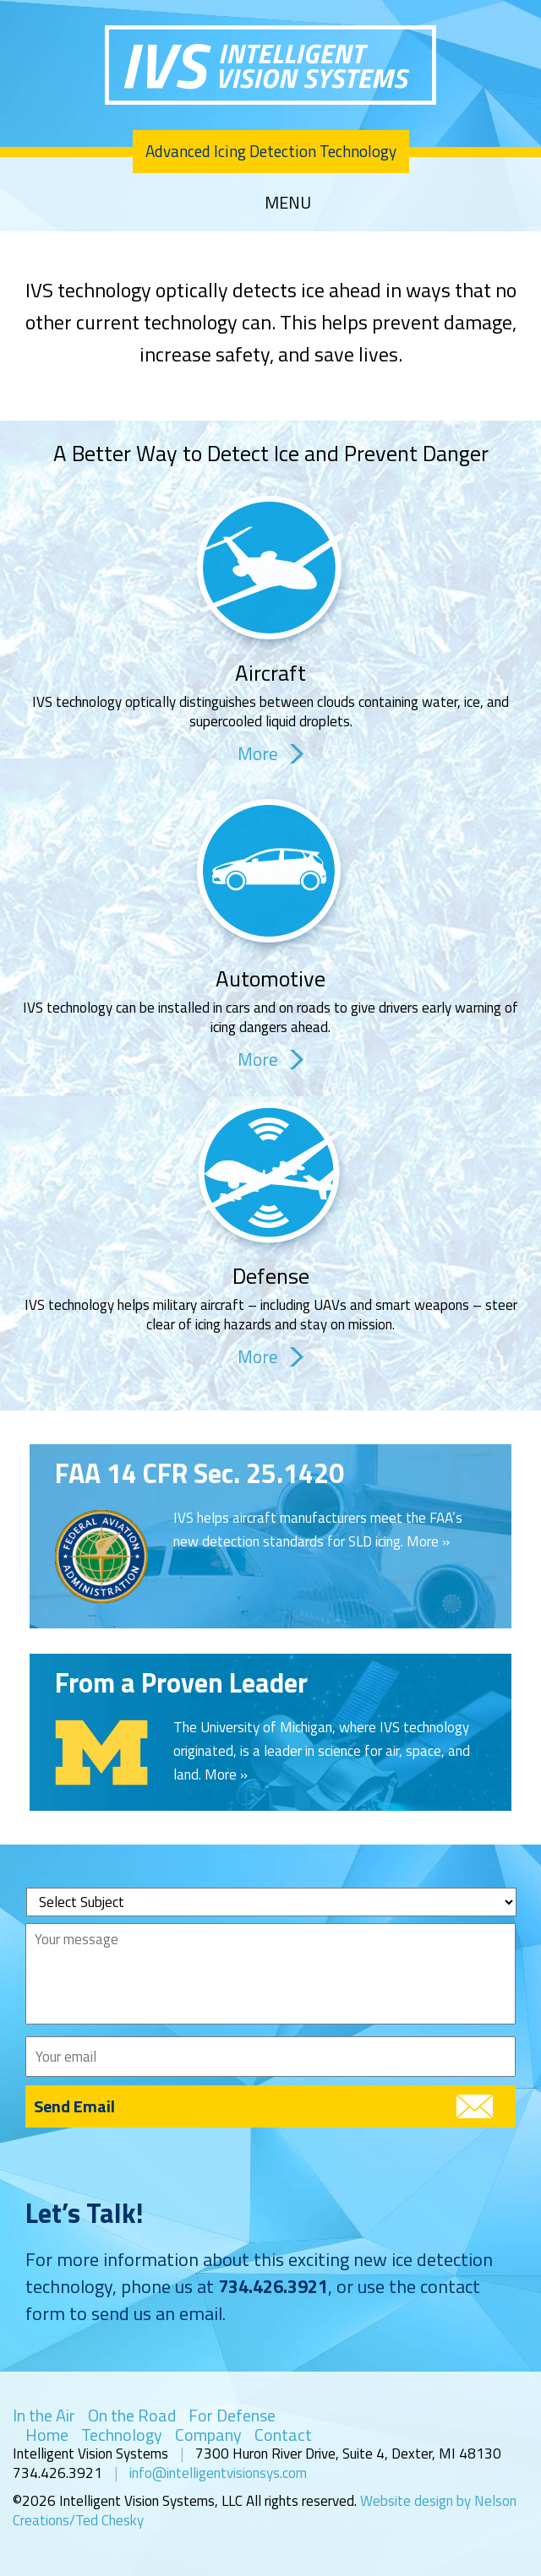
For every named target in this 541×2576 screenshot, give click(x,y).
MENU (288, 203)
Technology (121, 2434)
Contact (283, 2434)
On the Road (132, 2415)
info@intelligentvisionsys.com (218, 2473)
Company (208, 2434)
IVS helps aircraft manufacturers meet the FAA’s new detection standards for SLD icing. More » (317, 1529)
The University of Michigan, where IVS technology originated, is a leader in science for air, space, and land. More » (321, 1750)
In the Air (44, 2415)
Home (46, 2434)
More (258, 754)
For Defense (232, 2415)
